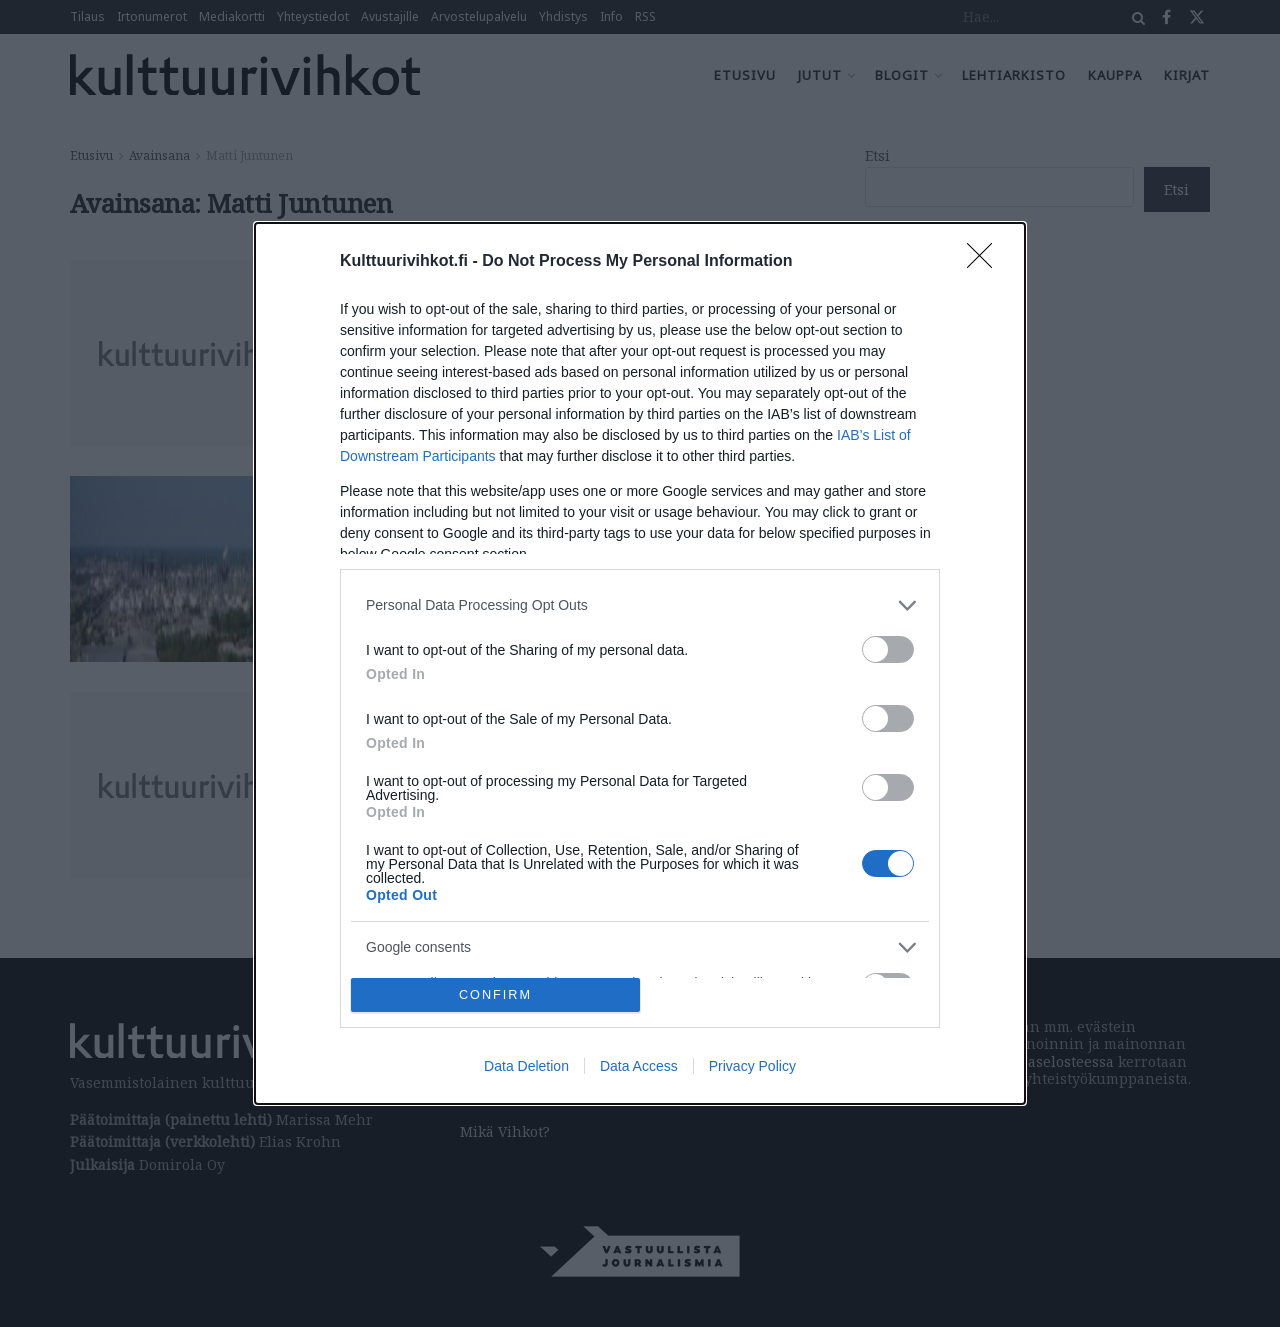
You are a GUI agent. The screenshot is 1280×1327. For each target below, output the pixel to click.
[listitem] (640, 605)
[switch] (888, 649)
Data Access (639, 1066)
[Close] (986, 262)
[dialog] (640, 663)
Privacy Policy (752, 1066)
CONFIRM (495, 995)
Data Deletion (526, 1066)
